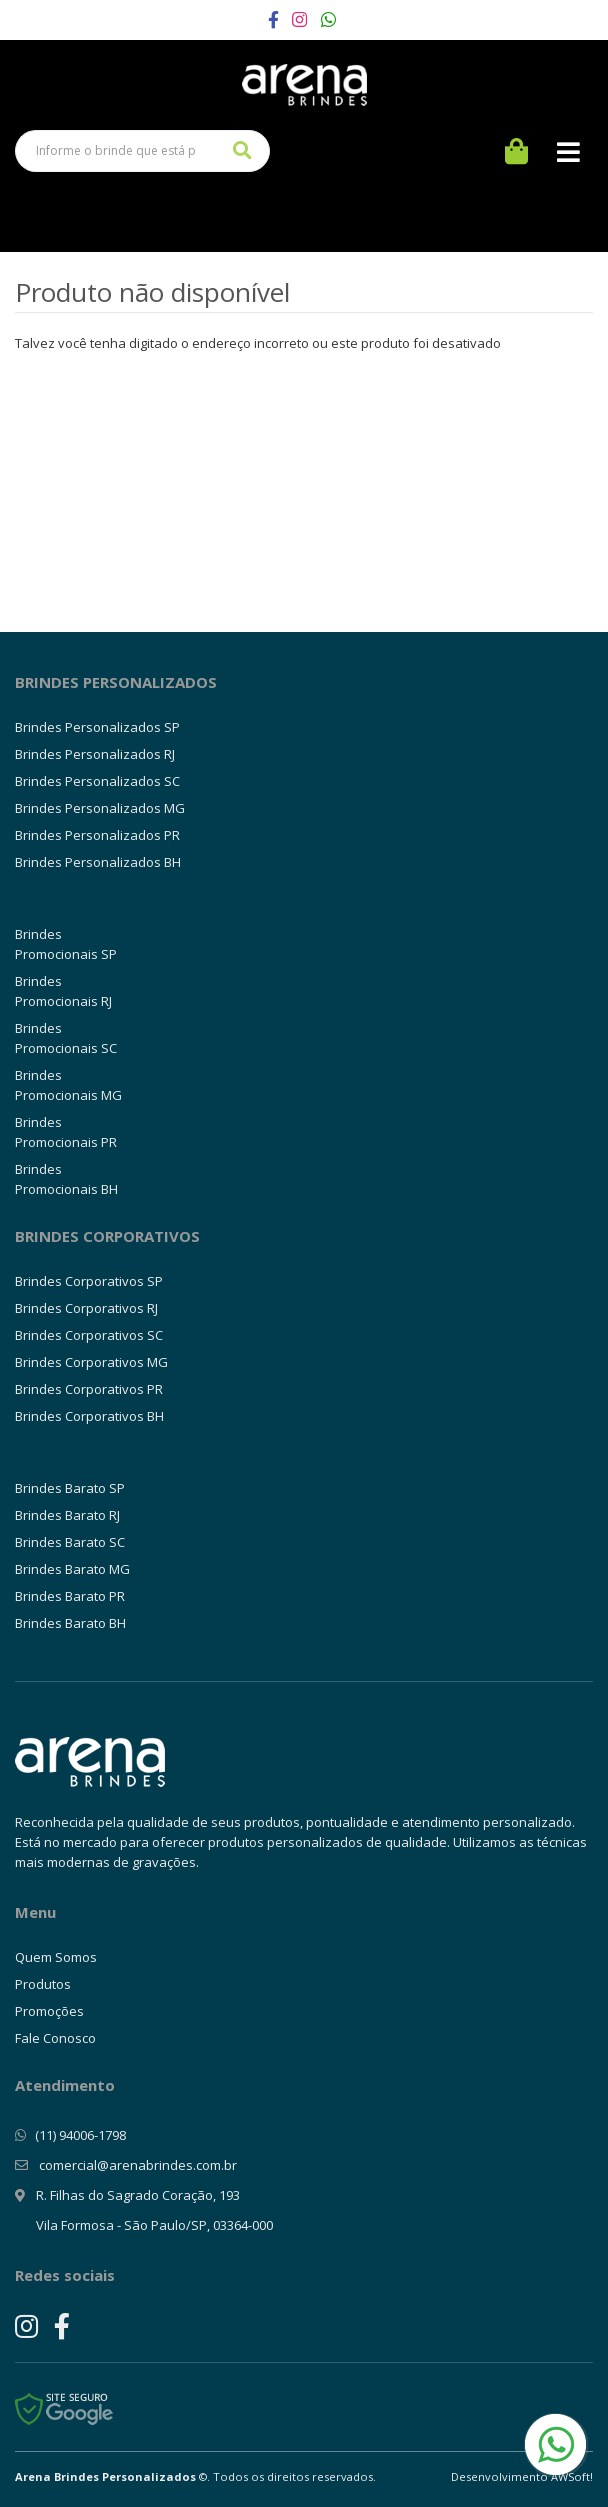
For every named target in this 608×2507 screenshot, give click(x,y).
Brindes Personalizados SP (97, 727)
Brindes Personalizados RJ (95, 754)
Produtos (43, 1984)
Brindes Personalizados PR (97, 835)
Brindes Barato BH (70, 1623)
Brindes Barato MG (72, 1569)
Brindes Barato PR (70, 1596)
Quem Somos (56, 1957)
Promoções (49, 2011)
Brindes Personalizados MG (100, 808)
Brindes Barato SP (70, 1488)
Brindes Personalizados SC (97, 781)
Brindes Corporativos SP (89, 1281)
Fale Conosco (55, 2038)
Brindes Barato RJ (67, 1515)
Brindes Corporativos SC (89, 1335)
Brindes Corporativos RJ (86, 1308)
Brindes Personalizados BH (98, 862)
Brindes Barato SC (70, 1542)
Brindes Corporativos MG (91, 1362)
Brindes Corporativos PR (89, 1389)
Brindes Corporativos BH (89, 1416)
